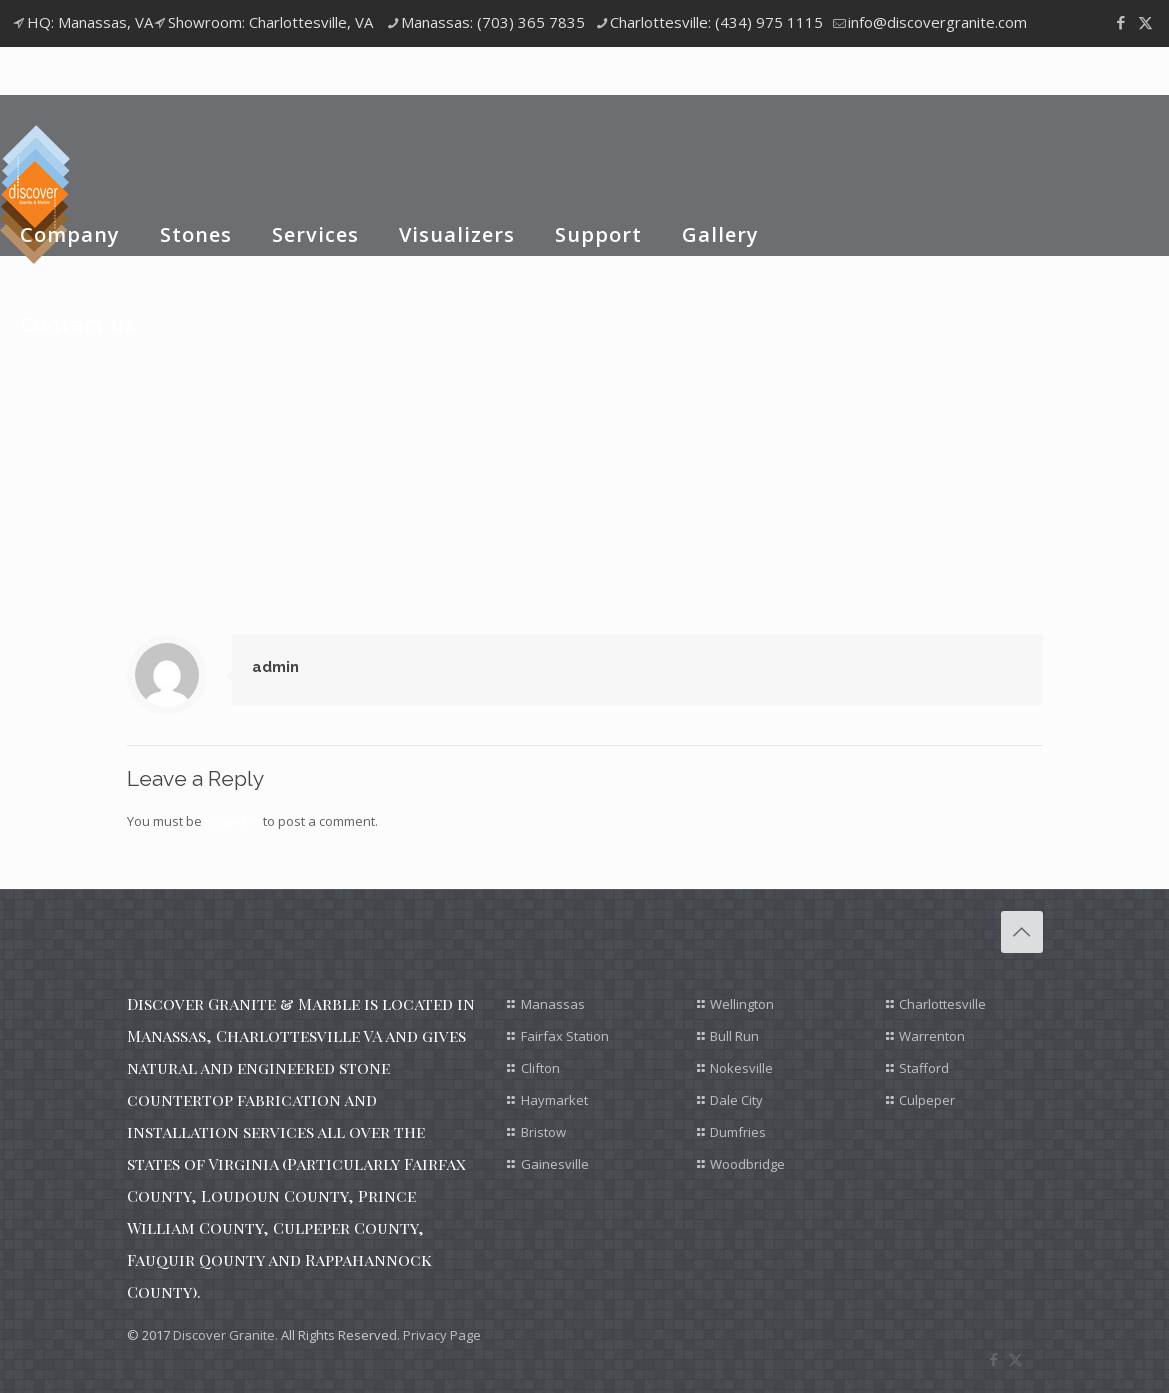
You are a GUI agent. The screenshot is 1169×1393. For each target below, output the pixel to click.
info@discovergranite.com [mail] (937, 22)
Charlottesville (942, 1004)
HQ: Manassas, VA (90, 22)
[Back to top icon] (1022, 932)
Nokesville (741, 1068)
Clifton (540, 1068)
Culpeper (927, 1100)
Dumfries (738, 1132)
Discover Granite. (225, 1335)
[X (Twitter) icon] (1145, 22)
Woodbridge (747, 1164)
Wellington (742, 1004)
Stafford (924, 1068)
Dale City (736, 1100)
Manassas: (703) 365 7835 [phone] (493, 22)
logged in (232, 821)
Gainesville (555, 1164)
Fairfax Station (565, 1036)
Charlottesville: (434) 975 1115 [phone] (716, 22)
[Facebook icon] (1120, 22)
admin (275, 667)
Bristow (543, 1132)
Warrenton (932, 1036)
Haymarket (554, 1100)
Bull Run (734, 1036)
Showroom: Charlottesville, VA (270, 22)
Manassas (553, 1004)
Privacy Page (442, 1335)
